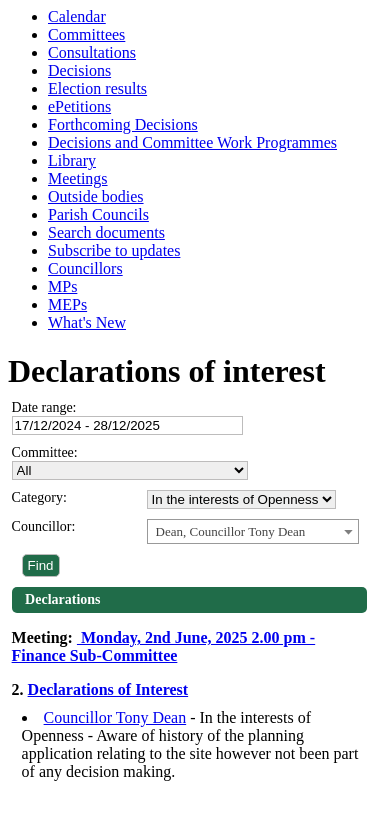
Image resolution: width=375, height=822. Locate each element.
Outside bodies (96, 196)
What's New (87, 322)
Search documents (106, 232)
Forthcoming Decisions (123, 124)
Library (72, 160)
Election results (97, 88)
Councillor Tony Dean (115, 717)
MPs (62, 286)
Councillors (85, 268)
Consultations (92, 52)
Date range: (44, 407)
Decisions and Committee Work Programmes (192, 142)
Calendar (77, 16)
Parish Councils (98, 214)
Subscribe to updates (114, 250)
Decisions (79, 70)
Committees (86, 34)
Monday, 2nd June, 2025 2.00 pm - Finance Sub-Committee (164, 646)
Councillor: (44, 526)
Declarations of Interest (108, 689)
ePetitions (79, 106)
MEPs (67, 304)
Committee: (45, 452)
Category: (39, 497)
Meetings (78, 178)
